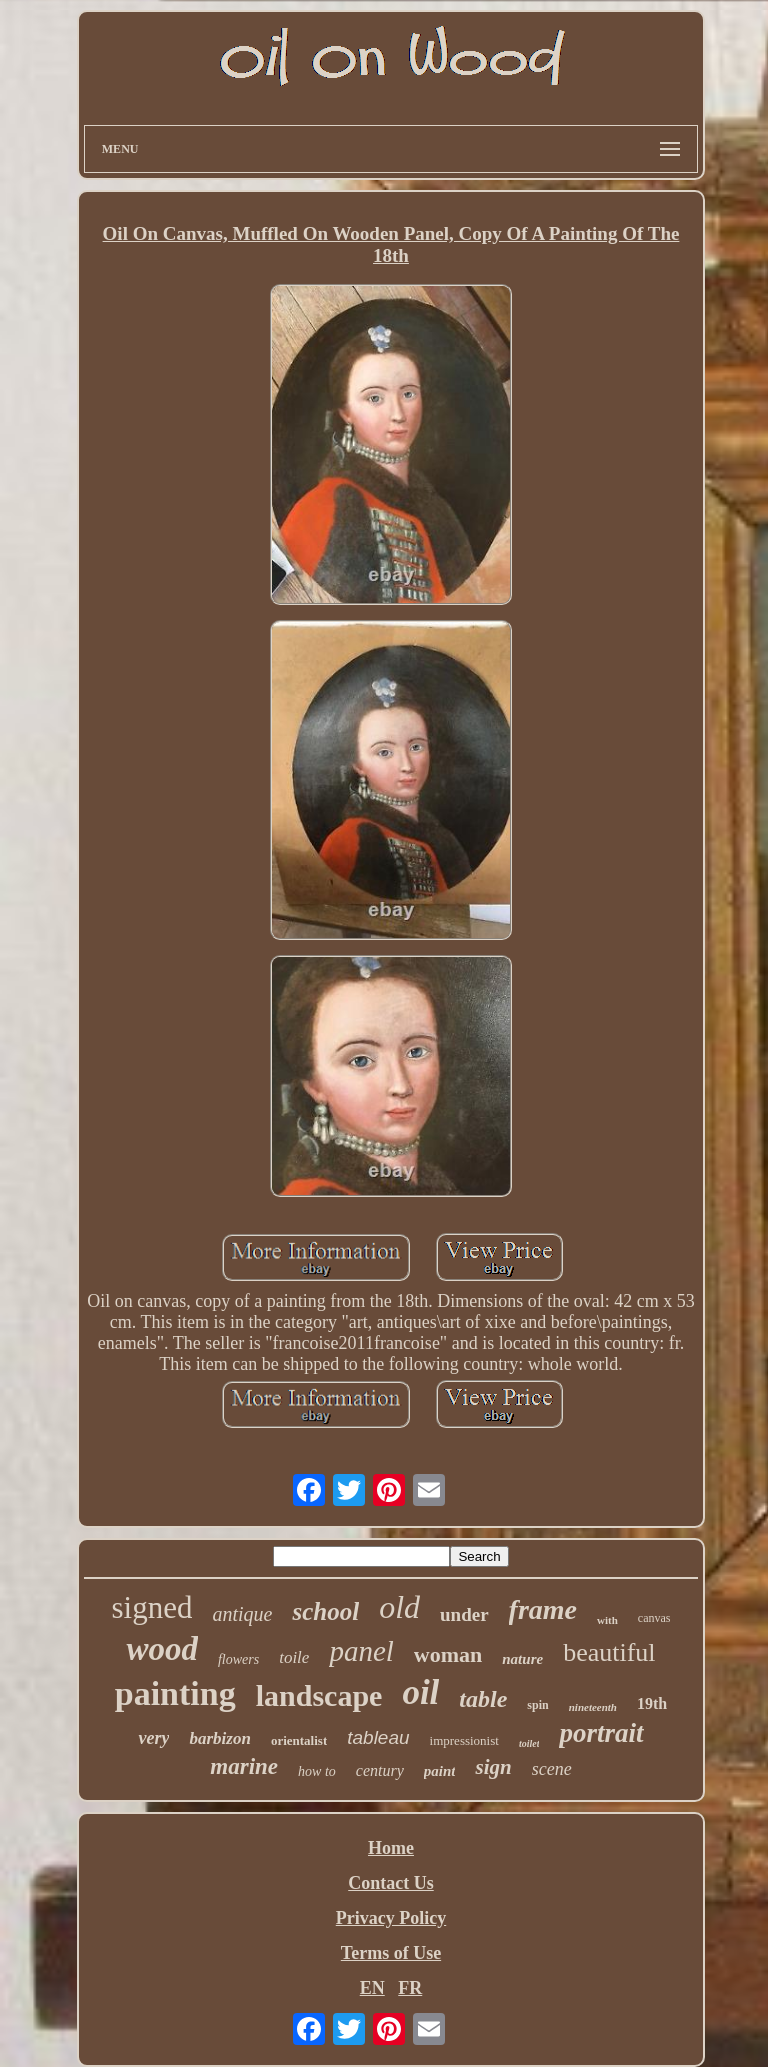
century (380, 1770)
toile (294, 1657)
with (607, 1620)
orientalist (299, 1740)
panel (361, 1651)
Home (391, 1848)
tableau (378, 1737)
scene (552, 1769)
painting (175, 1693)
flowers (238, 1659)
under (464, 1614)
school (325, 1611)
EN (372, 1988)
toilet (529, 1743)
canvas (654, 1618)
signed (152, 1607)
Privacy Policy (391, 1918)
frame (543, 1609)
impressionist (464, 1740)
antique (242, 1614)
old (399, 1607)
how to (317, 1771)
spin (537, 1705)
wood (162, 1649)
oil (420, 1692)
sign (493, 1767)
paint (440, 1771)
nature (522, 1659)
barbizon (219, 1738)
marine (244, 1766)
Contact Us (391, 1883)
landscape (319, 1695)
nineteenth (593, 1707)
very (153, 1738)
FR (410, 1988)
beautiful (609, 1652)
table (483, 1699)
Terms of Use (391, 1953)
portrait (601, 1733)
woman (448, 1654)
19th (652, 1703)
